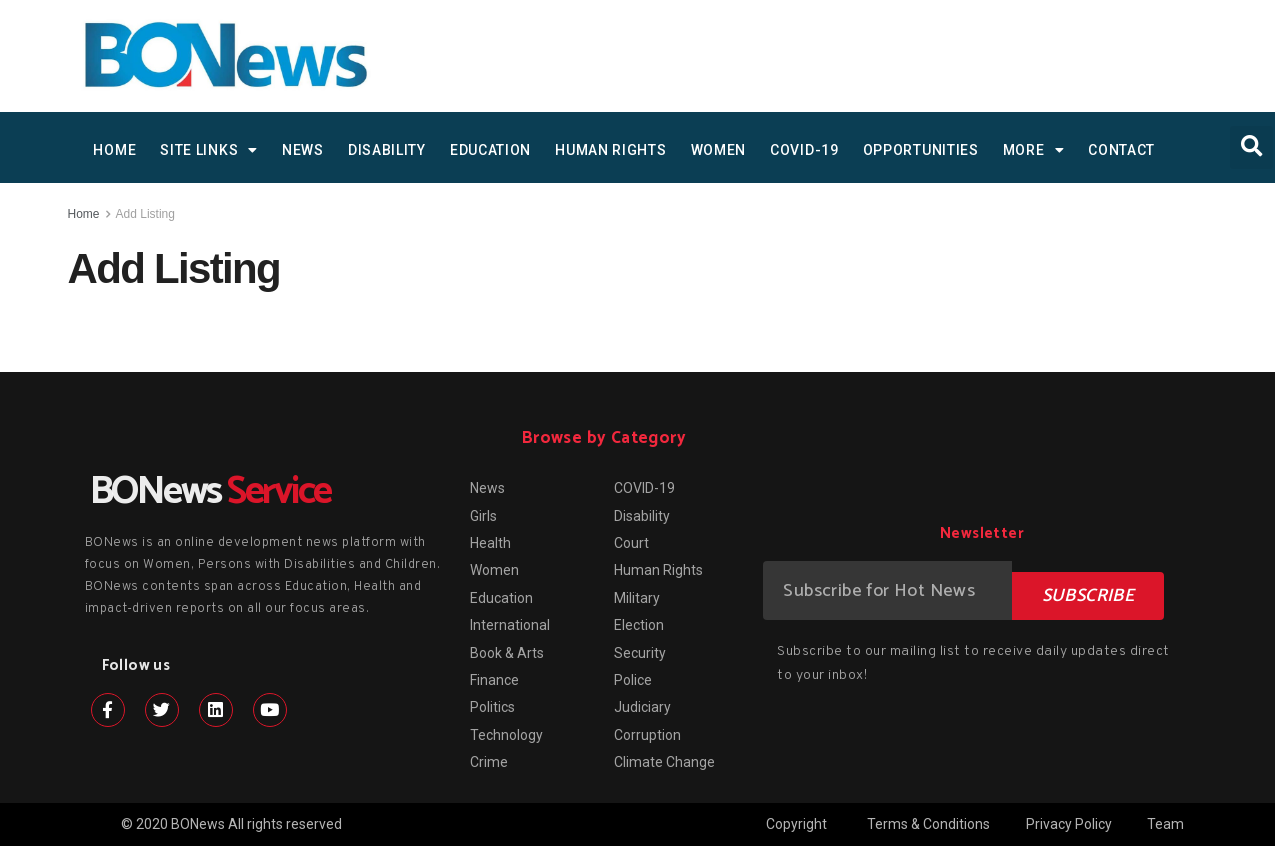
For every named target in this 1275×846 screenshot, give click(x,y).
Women (719, 150)
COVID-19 (804, 150)
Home (84, 214)
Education (490, 150)
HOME (114, 150)
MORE (1034, 150)
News (303, 150)
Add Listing (145, 214)
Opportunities (921, 150)
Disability (387, 150)
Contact (1121, 150)
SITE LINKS (209, 150)
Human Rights (610, 150)
